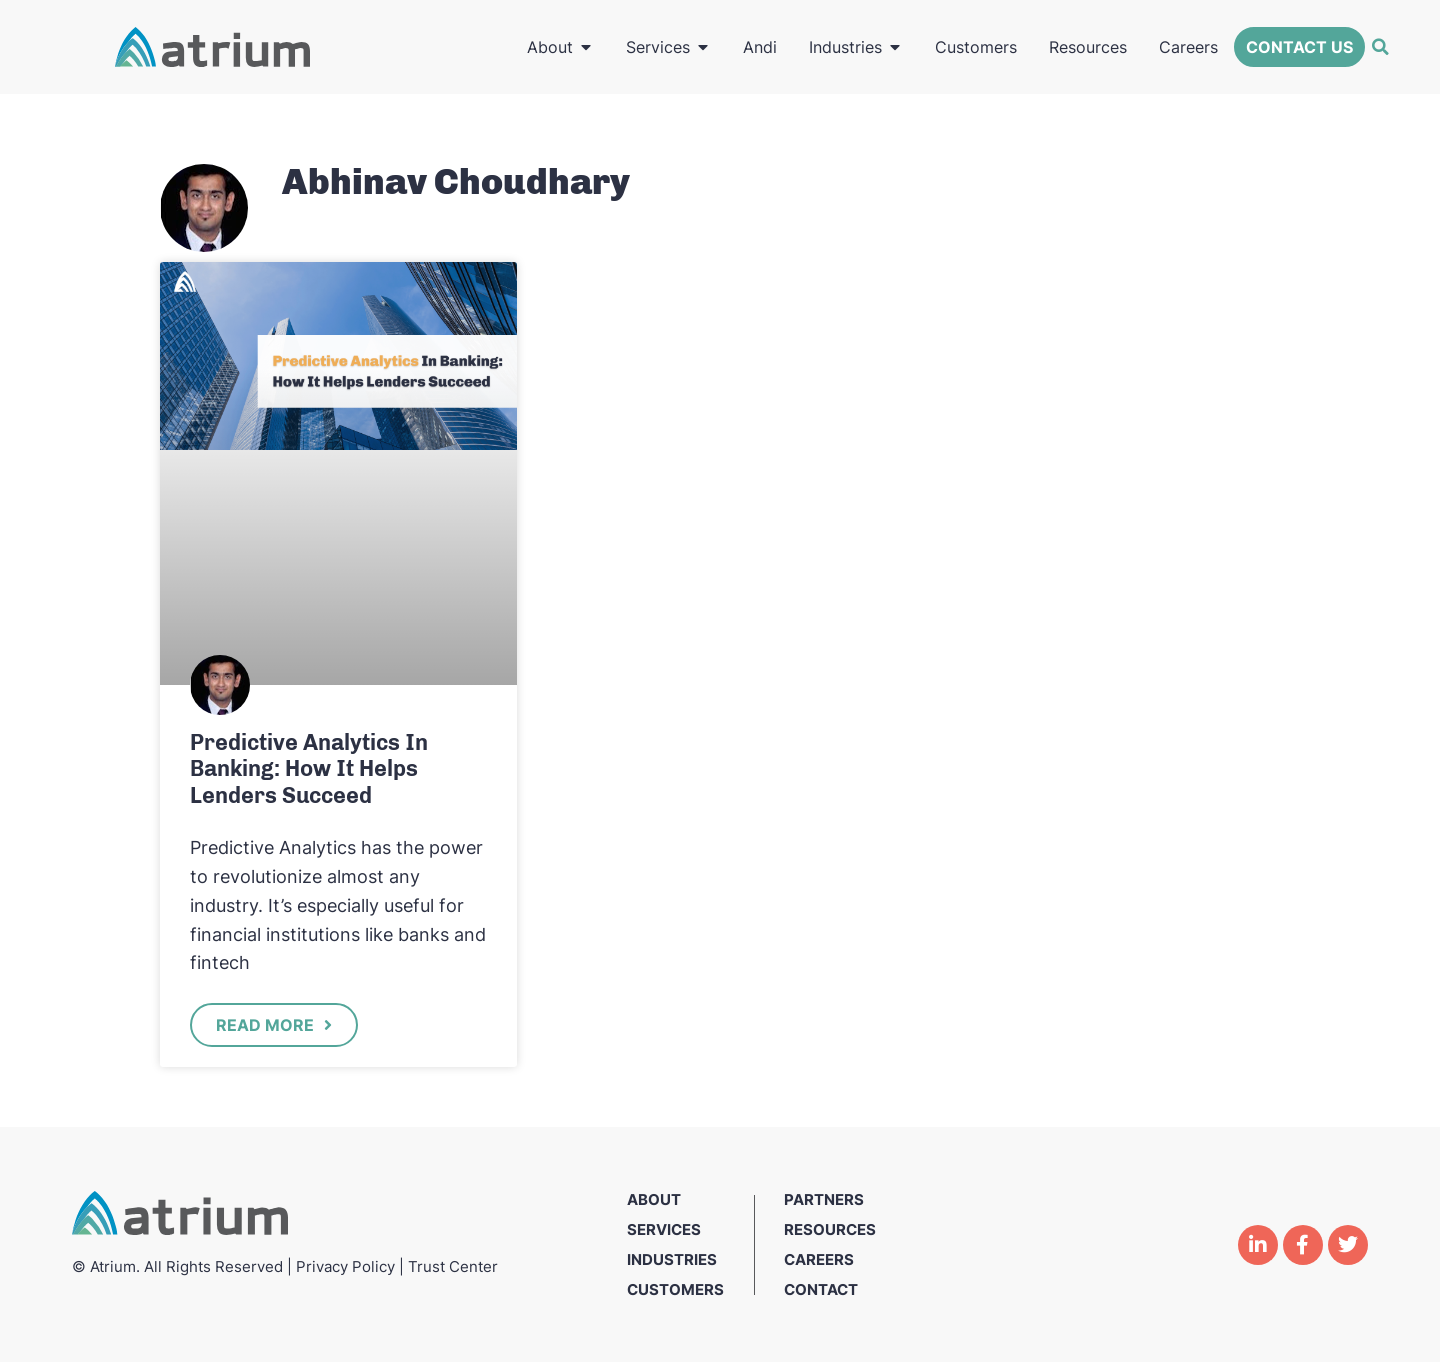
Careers (819, 1259)
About (654, 1199)
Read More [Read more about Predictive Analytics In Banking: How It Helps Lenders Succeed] (267, 1025)
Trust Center (453, 1266)
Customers (675, 1289)
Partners (824, 1199)
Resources (830, 1229)
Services (664, 1229)
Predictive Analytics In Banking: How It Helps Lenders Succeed (309, 769)
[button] (1380, 47)
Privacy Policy (345, 1266)
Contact (821, 1289)
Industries (672, 1259)
